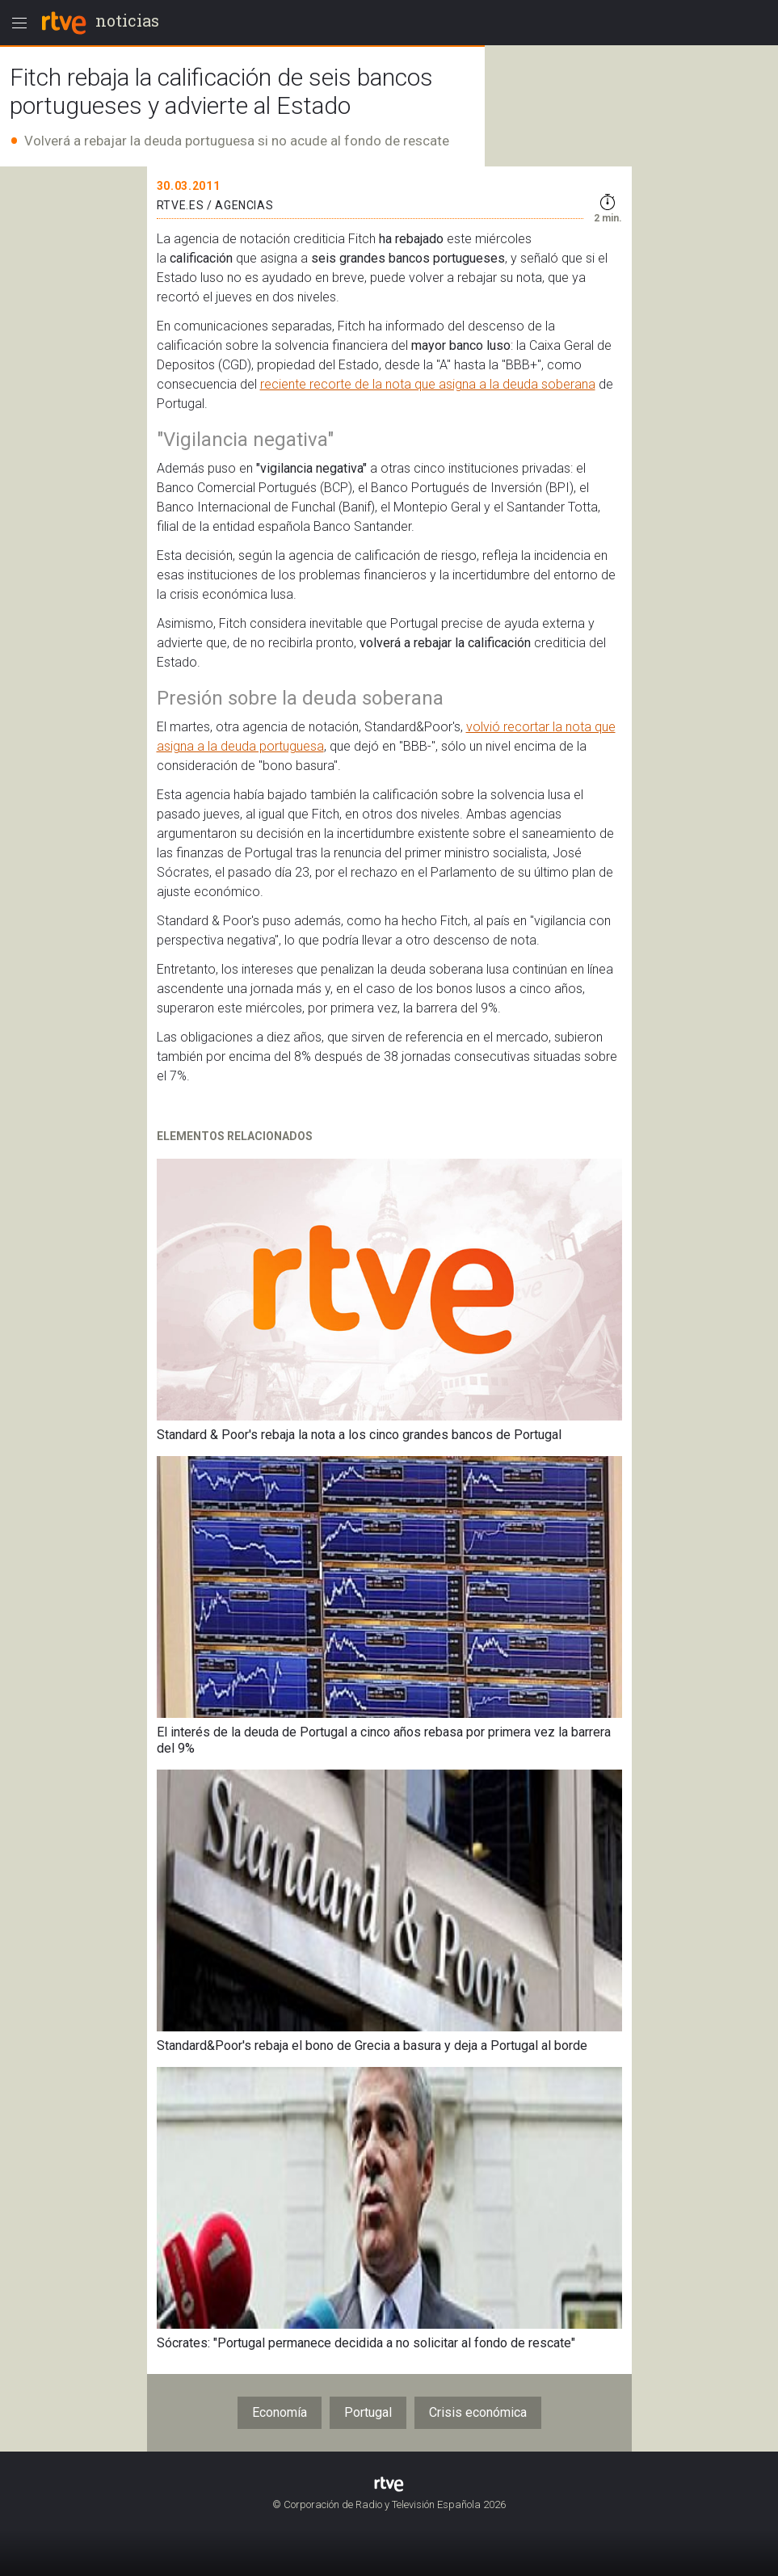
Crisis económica (478, 2412)
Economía (279, 2412)
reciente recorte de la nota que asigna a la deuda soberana (427, 384)
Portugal (368, 2412)
